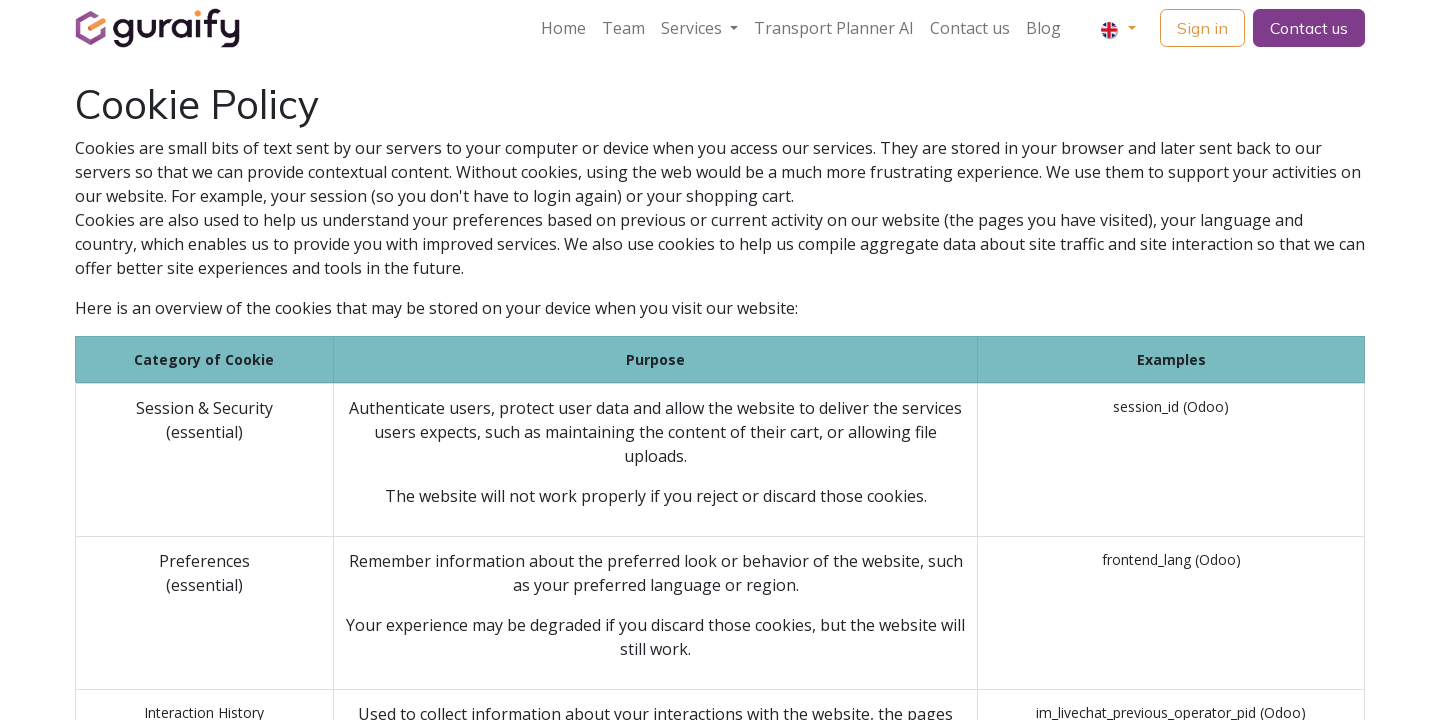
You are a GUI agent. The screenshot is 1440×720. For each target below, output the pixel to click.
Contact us (1309, 28)
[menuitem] (563, 28)
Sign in (1202, 28)
